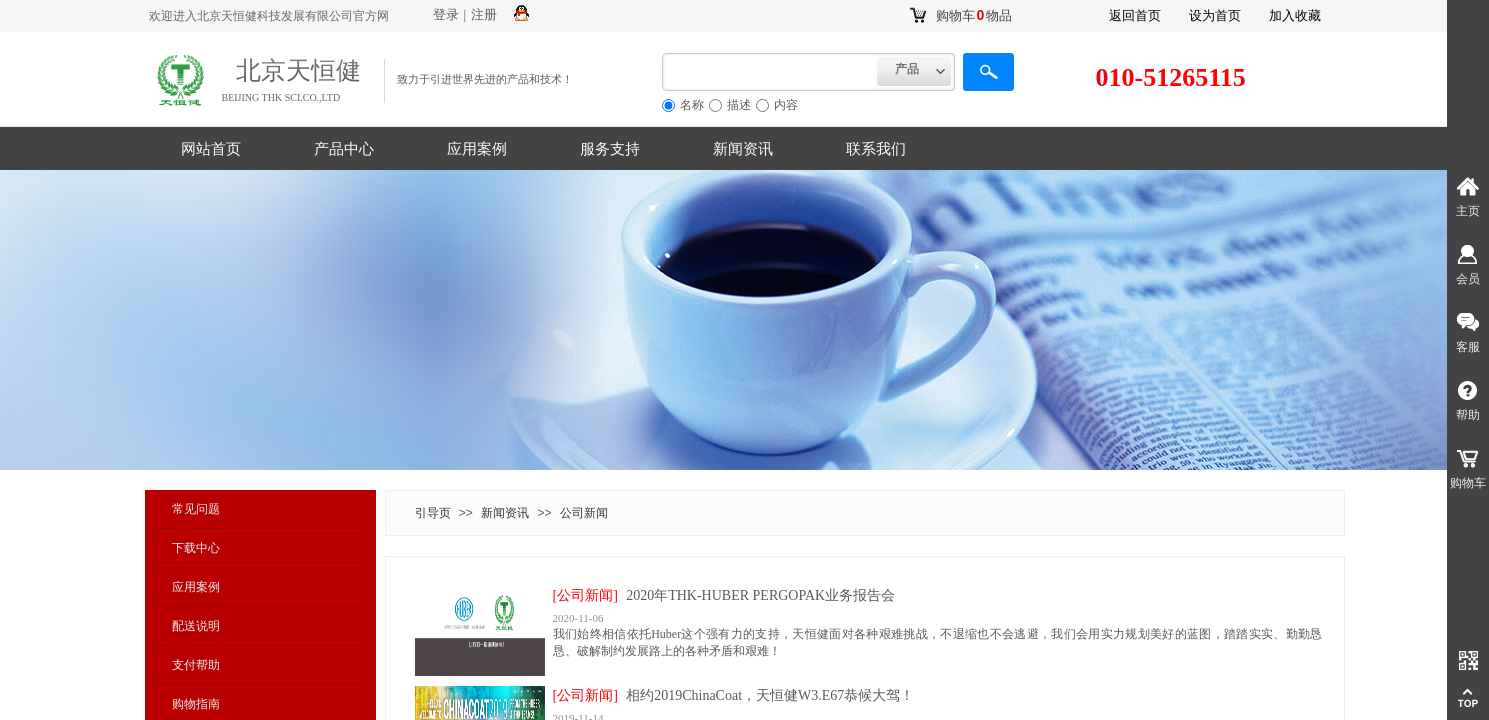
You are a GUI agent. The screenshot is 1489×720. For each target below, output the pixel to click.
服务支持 (610, 149)
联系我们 (876, 149)
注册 (484, 14)
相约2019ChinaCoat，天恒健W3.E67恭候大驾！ (770, 695)
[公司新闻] (585, 595)
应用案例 (477, 149)
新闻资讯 (743, 149)
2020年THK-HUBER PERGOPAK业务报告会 (760, 595)
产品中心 (344, 149)
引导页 (433, 513)
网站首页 (211, 149)
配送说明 (196, 626)
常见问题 (196, 509)
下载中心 (196, 548)
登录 (446, 14)
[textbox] (769, 72)
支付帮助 (196, 665)
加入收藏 (1295, 15)
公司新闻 (584, 513)
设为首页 (1215, 15)
